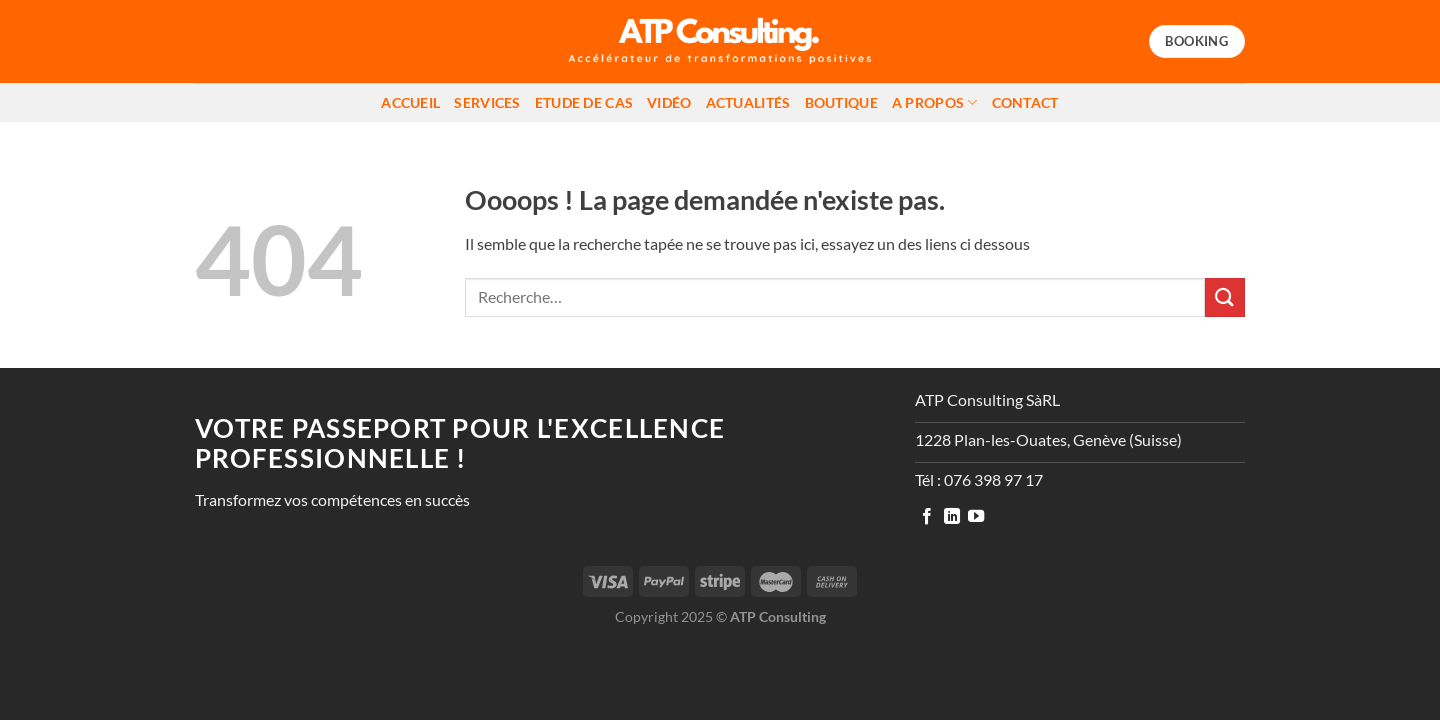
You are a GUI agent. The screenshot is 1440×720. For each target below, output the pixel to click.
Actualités (748, 102)
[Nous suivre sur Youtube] (976, 517)
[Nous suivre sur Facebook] (927, 517)
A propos (935, 102)
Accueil (410, 102)
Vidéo (669, 102)
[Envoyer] (1225, 297)
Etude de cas (584, 102)
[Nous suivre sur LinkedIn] (952, 517)
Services (487, 102)
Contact (1025, 102)
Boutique (841, 102)
